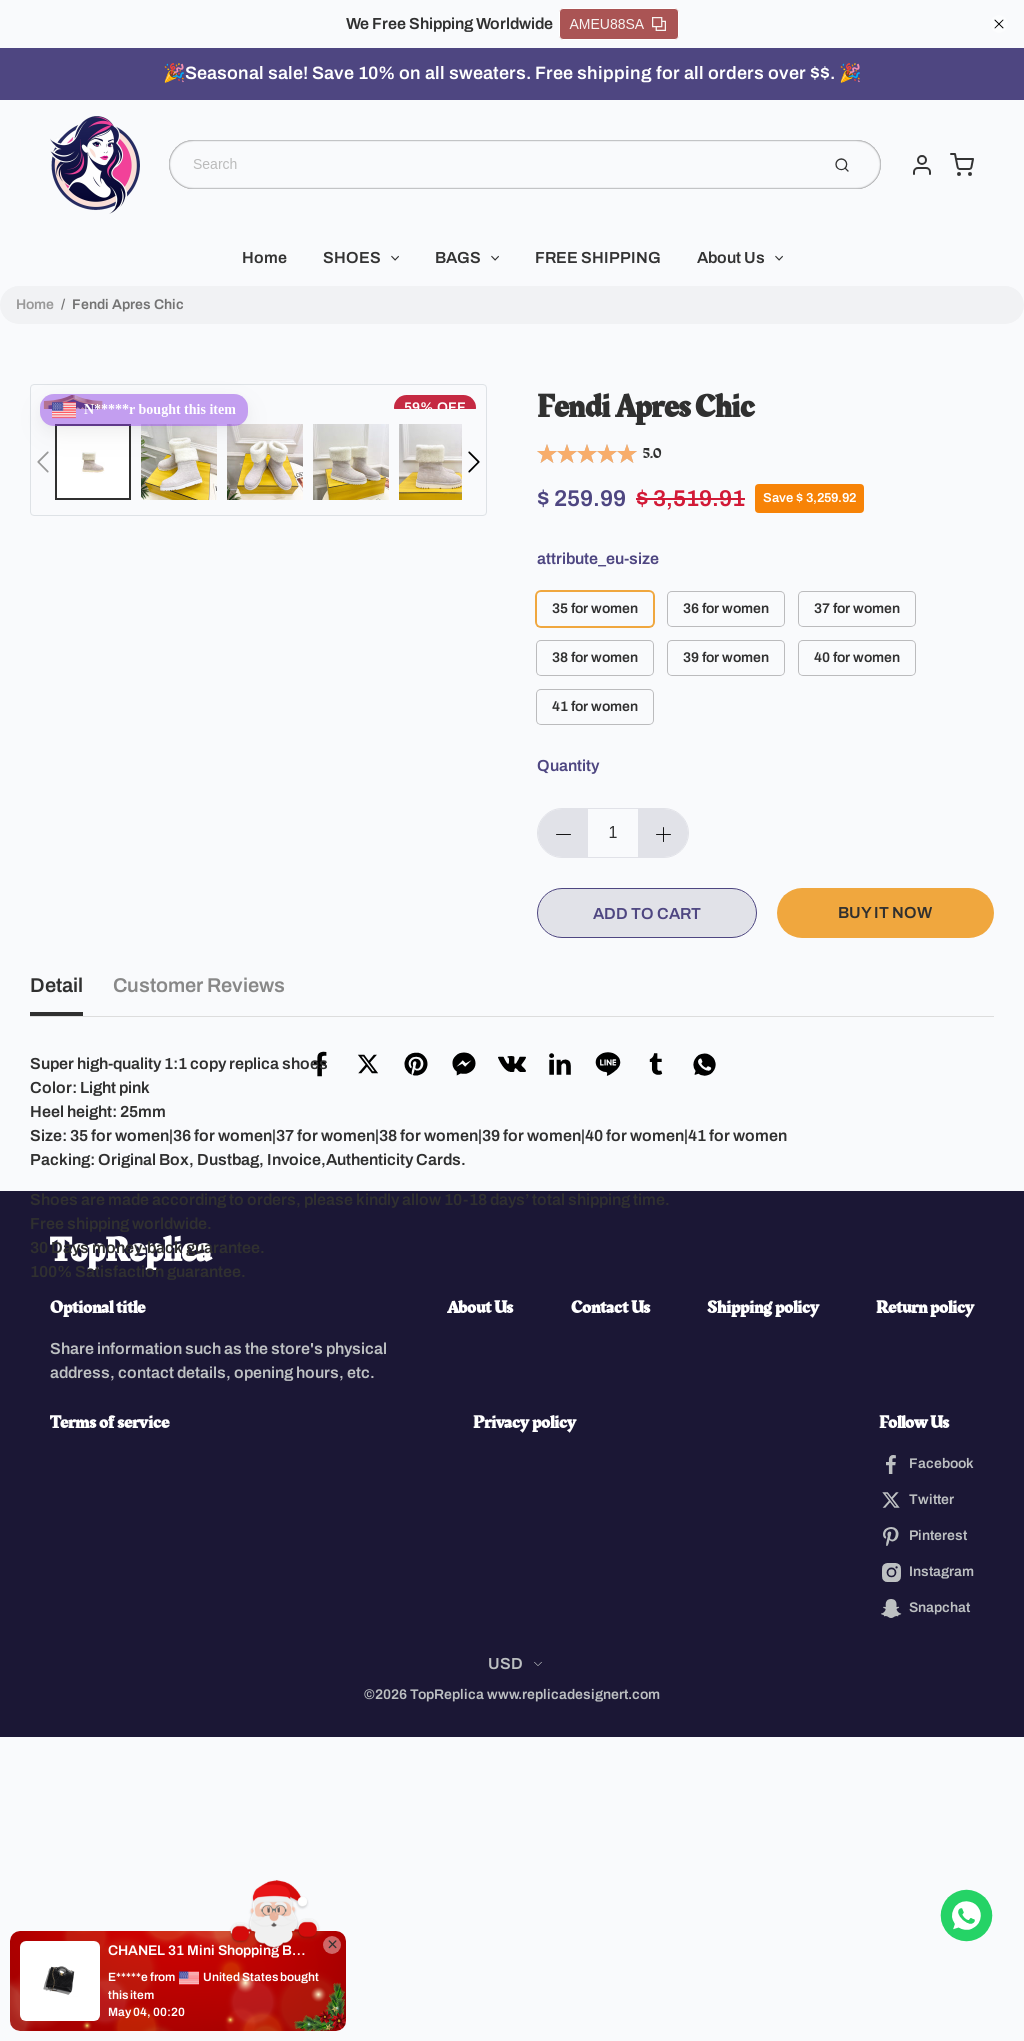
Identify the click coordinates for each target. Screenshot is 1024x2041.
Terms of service (109, 1726)
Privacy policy (524, 1726)
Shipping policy (763, 1611)
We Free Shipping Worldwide (449, 23)
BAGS (458, 257)
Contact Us (610, 1611)
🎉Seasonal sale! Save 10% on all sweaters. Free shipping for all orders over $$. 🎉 (512, 73)
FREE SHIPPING (598, 257)
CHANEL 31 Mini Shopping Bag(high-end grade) (210, 1950)
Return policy (925, 1611)
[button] (43, 462)
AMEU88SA (618, 24)
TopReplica (130, 1555)
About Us (731, 257)
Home (264, 257)
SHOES (352, 257)
